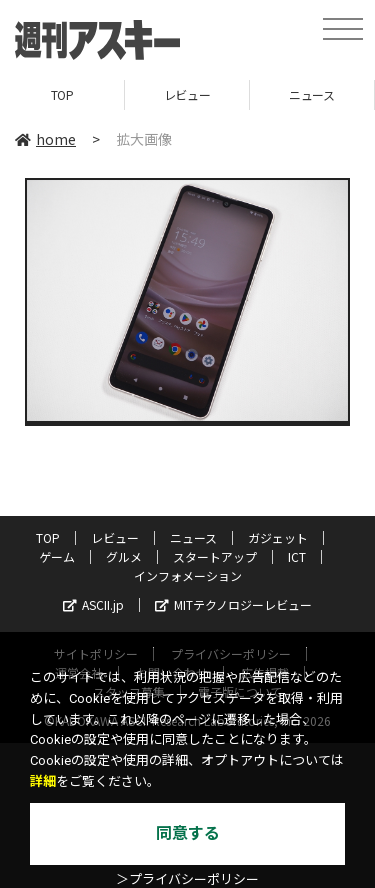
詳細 (43, 781)
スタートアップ (215, 556)
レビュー (187, 94)
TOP (62, 94)
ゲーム (57, 556)
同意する (188, 833)
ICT (297, 556)
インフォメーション (188, 575)
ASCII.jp (93, 604)
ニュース (311, 94)
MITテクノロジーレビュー (233, 604)
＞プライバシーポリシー (187, 879)
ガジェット (278, 537)
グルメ (124, 556)
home (45, 139)
